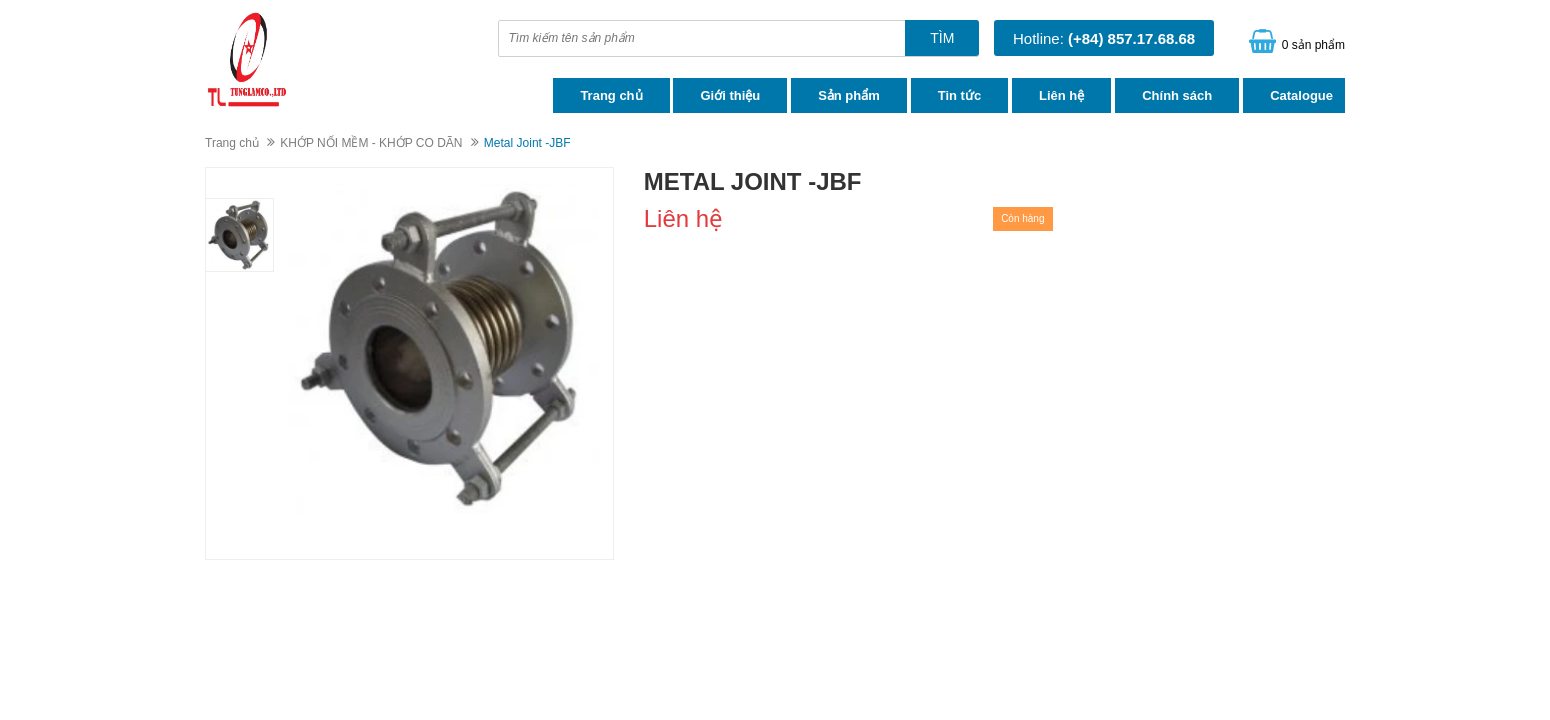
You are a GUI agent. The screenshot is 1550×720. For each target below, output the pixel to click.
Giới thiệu (730, 95)
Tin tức (959, 95)
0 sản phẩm (1313, 45)
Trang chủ (611, 95)
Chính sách (1177, 95)
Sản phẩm (849, 95)
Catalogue (1301, 95)
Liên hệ (1061, 95)
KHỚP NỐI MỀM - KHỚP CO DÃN (371, 143)
